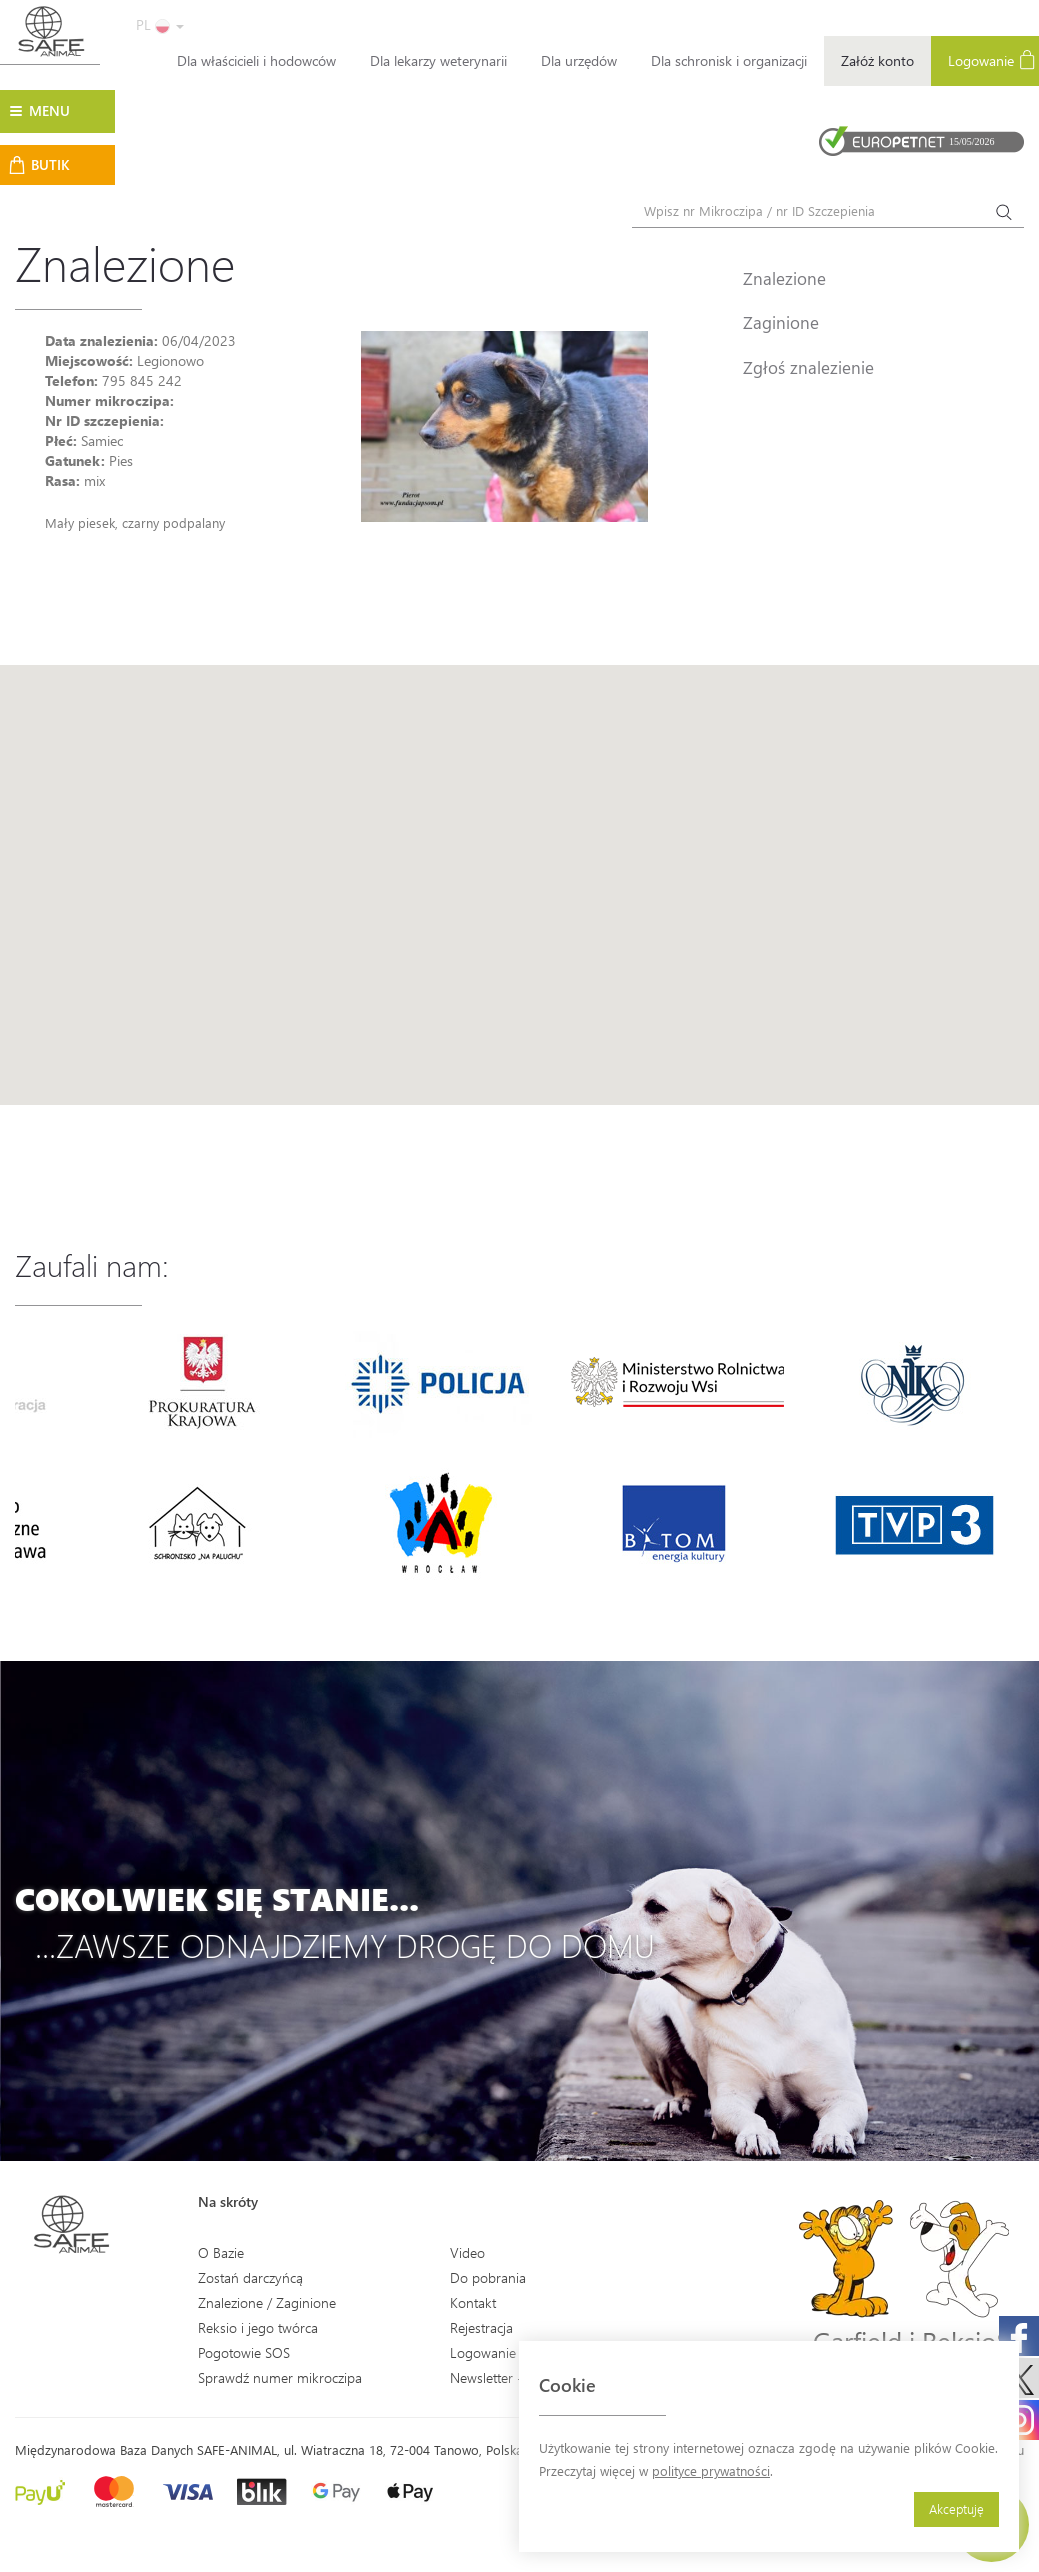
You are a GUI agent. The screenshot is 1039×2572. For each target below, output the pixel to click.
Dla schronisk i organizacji (729, 60)
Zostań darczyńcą (250, 2277)
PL (160, 24)
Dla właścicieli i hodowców (256, 60)
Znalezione (784, 278)
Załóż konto (877, 60)
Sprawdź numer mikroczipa (280, 2377)
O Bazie (221, 2252)
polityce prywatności (711, 2470)
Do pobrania (488, 2277)
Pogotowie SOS (244, 2352)
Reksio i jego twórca (258, 2327)
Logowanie (483, 2352)
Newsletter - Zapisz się (517, 2377)
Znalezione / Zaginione (267, 2302)
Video (467, 2252)
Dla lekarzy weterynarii (438, 60)
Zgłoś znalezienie (808, 367)
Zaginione (781, 322)
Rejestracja (481, 2327)
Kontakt (473, 2302)
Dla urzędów (579, 60)
